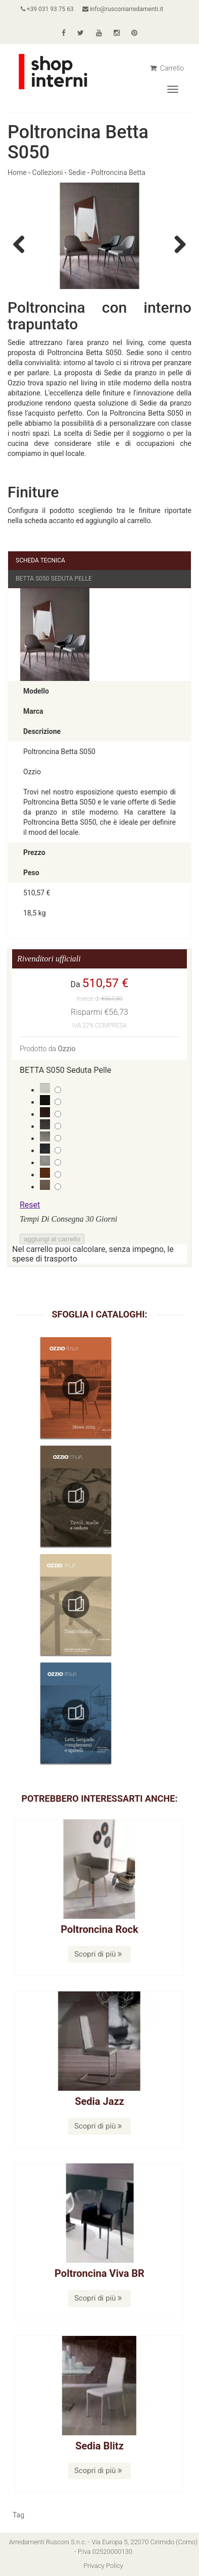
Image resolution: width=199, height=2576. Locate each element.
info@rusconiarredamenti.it (122, 9)
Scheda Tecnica (40, 560)
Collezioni (47, 172)
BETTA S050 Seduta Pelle (54, 578)
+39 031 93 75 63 (47, 9)
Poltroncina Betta (118, 172)
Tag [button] (18, 2515)
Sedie (76, 172)
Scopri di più (98, 1954)
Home (17, 172)
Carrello (167, 68)
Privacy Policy (103, 2565)
